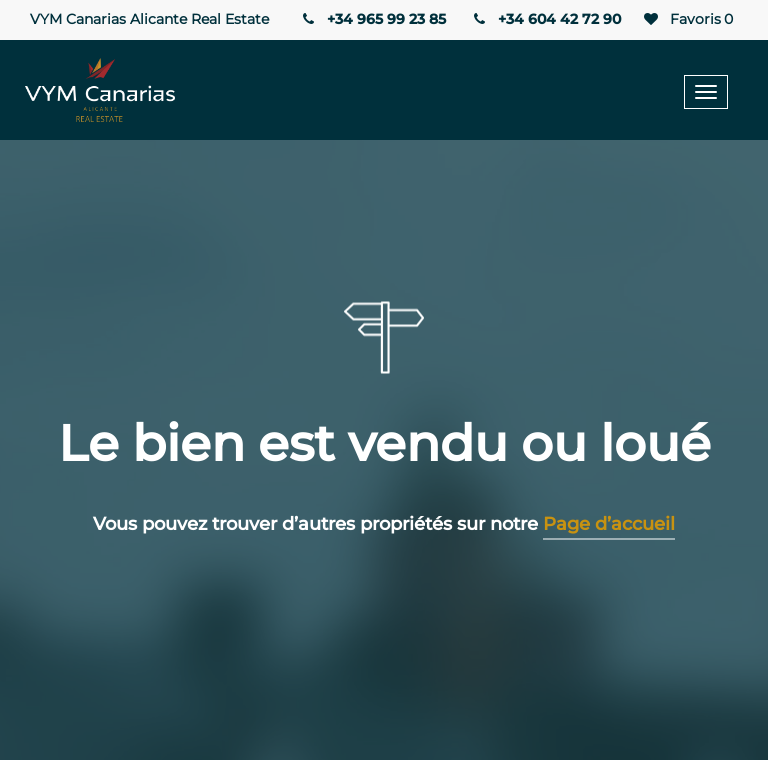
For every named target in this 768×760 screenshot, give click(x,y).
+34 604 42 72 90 (546, 19)
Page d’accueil (609, 524)
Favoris (687, 19)
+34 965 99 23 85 (372, 19)
